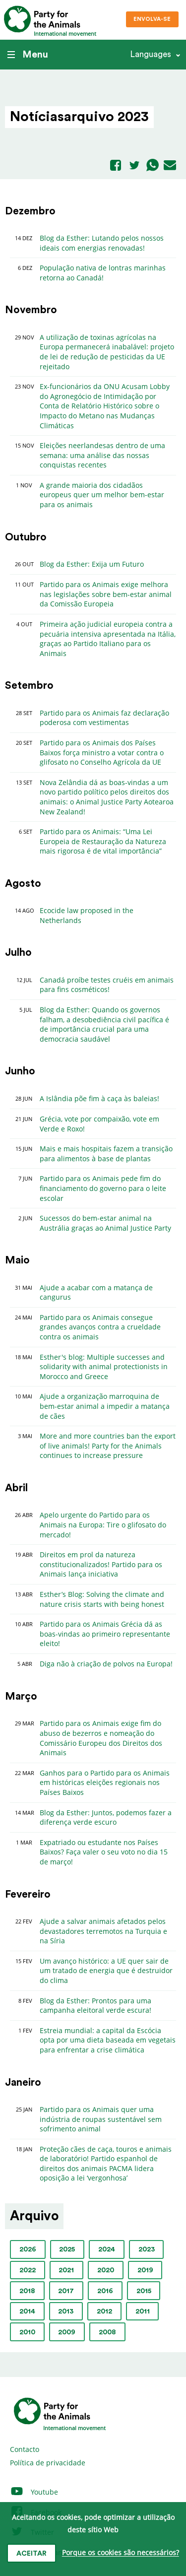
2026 (27, 2249)
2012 (104, 2311)
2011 (142, 2311)
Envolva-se (152, 19)
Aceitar (31, 2553)
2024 (106, 2249)
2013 (65, 2311)
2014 (27, 2311)
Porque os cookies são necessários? (120, 2553)
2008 (107, 2332)
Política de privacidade (47, 2462)
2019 (145, 2270)
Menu (27, 54)
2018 (27, 2291)
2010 (27, 2332)
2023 (146, 2249)
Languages (150, 54)
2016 (105, 2291)
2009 (66, 2332)
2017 (66, 2291)
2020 (105, 2270)
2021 (66, 2270)
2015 (143, 2291)
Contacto (24, 2449)
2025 (67, 2249)
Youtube (34, 2492)
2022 (27, 2270)
